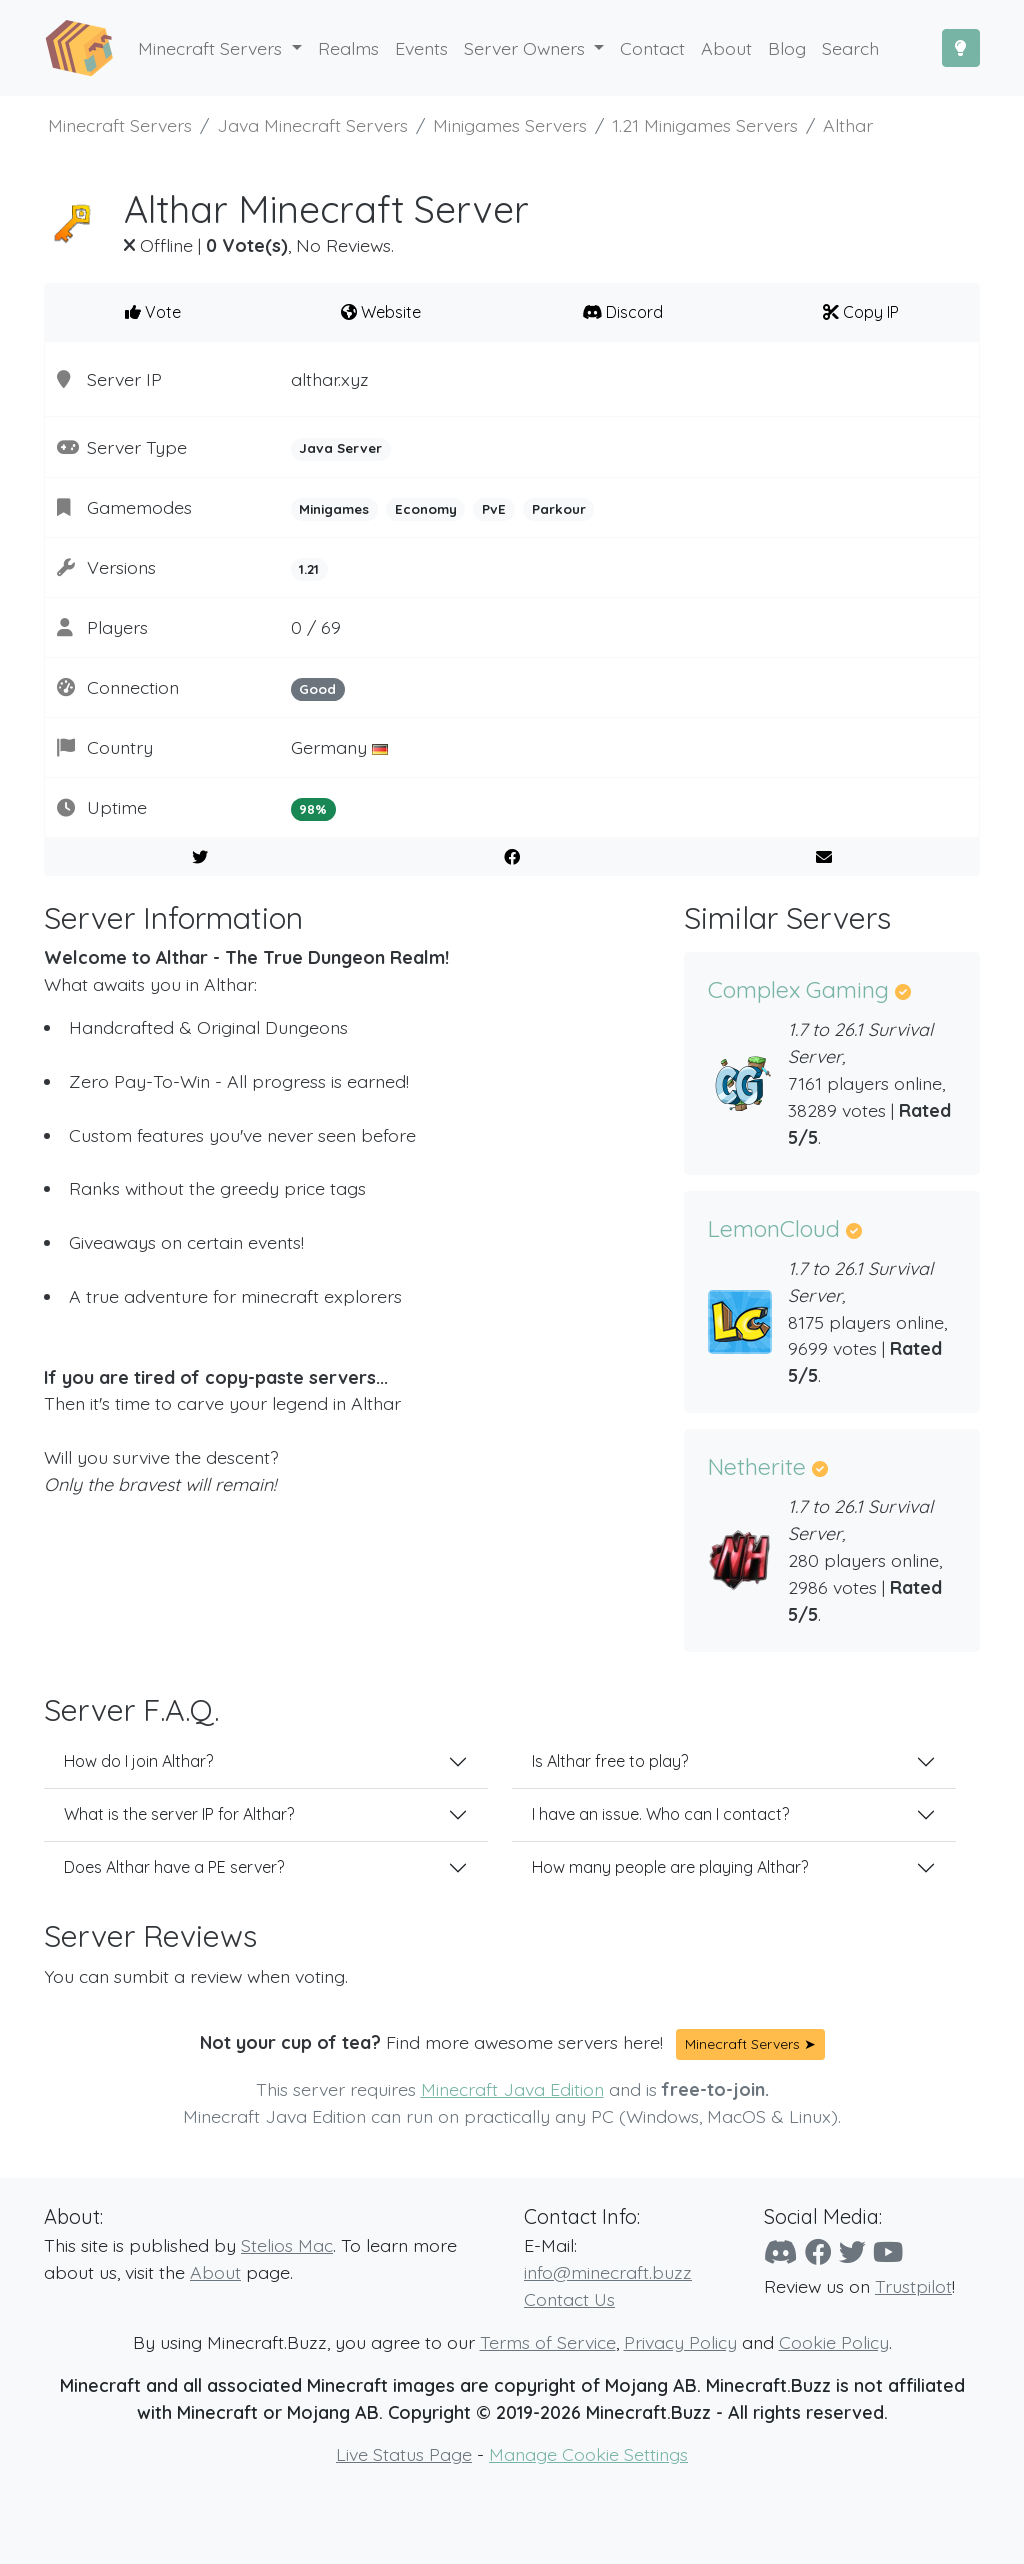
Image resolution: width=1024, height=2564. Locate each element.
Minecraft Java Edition (512, 2089)
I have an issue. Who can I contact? (660, 1814)
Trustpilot (913, 2286)
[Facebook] (818, 2252)
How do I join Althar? (138, 1761)
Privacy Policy (680, 2342)
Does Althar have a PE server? (174, 1867)
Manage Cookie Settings (588, 2454)
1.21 (309, 569)
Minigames (334, 509)
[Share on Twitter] (200, 857)
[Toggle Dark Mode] (961, 48)
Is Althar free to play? (610, 1761)
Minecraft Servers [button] (212, 48)
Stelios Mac (287, 2245)
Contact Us (569, 2299)
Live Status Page (404, 2454)
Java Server (340, 448)
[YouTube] (888, 2252)
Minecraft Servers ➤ (750, 2044)
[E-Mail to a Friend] (823, 857)
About (215, 2272)
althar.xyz (330, 379)
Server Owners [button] (527, 48)
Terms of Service (548, 2342)
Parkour (559, 509)
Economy (426, 509)
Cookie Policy (834, 2342)
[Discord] (781, 2252)
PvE (494, 509)
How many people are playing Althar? (670, 1867)
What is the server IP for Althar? (179, 1814)
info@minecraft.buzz (608, 2272)
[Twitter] (852, 2252)
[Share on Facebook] (512, 857)
